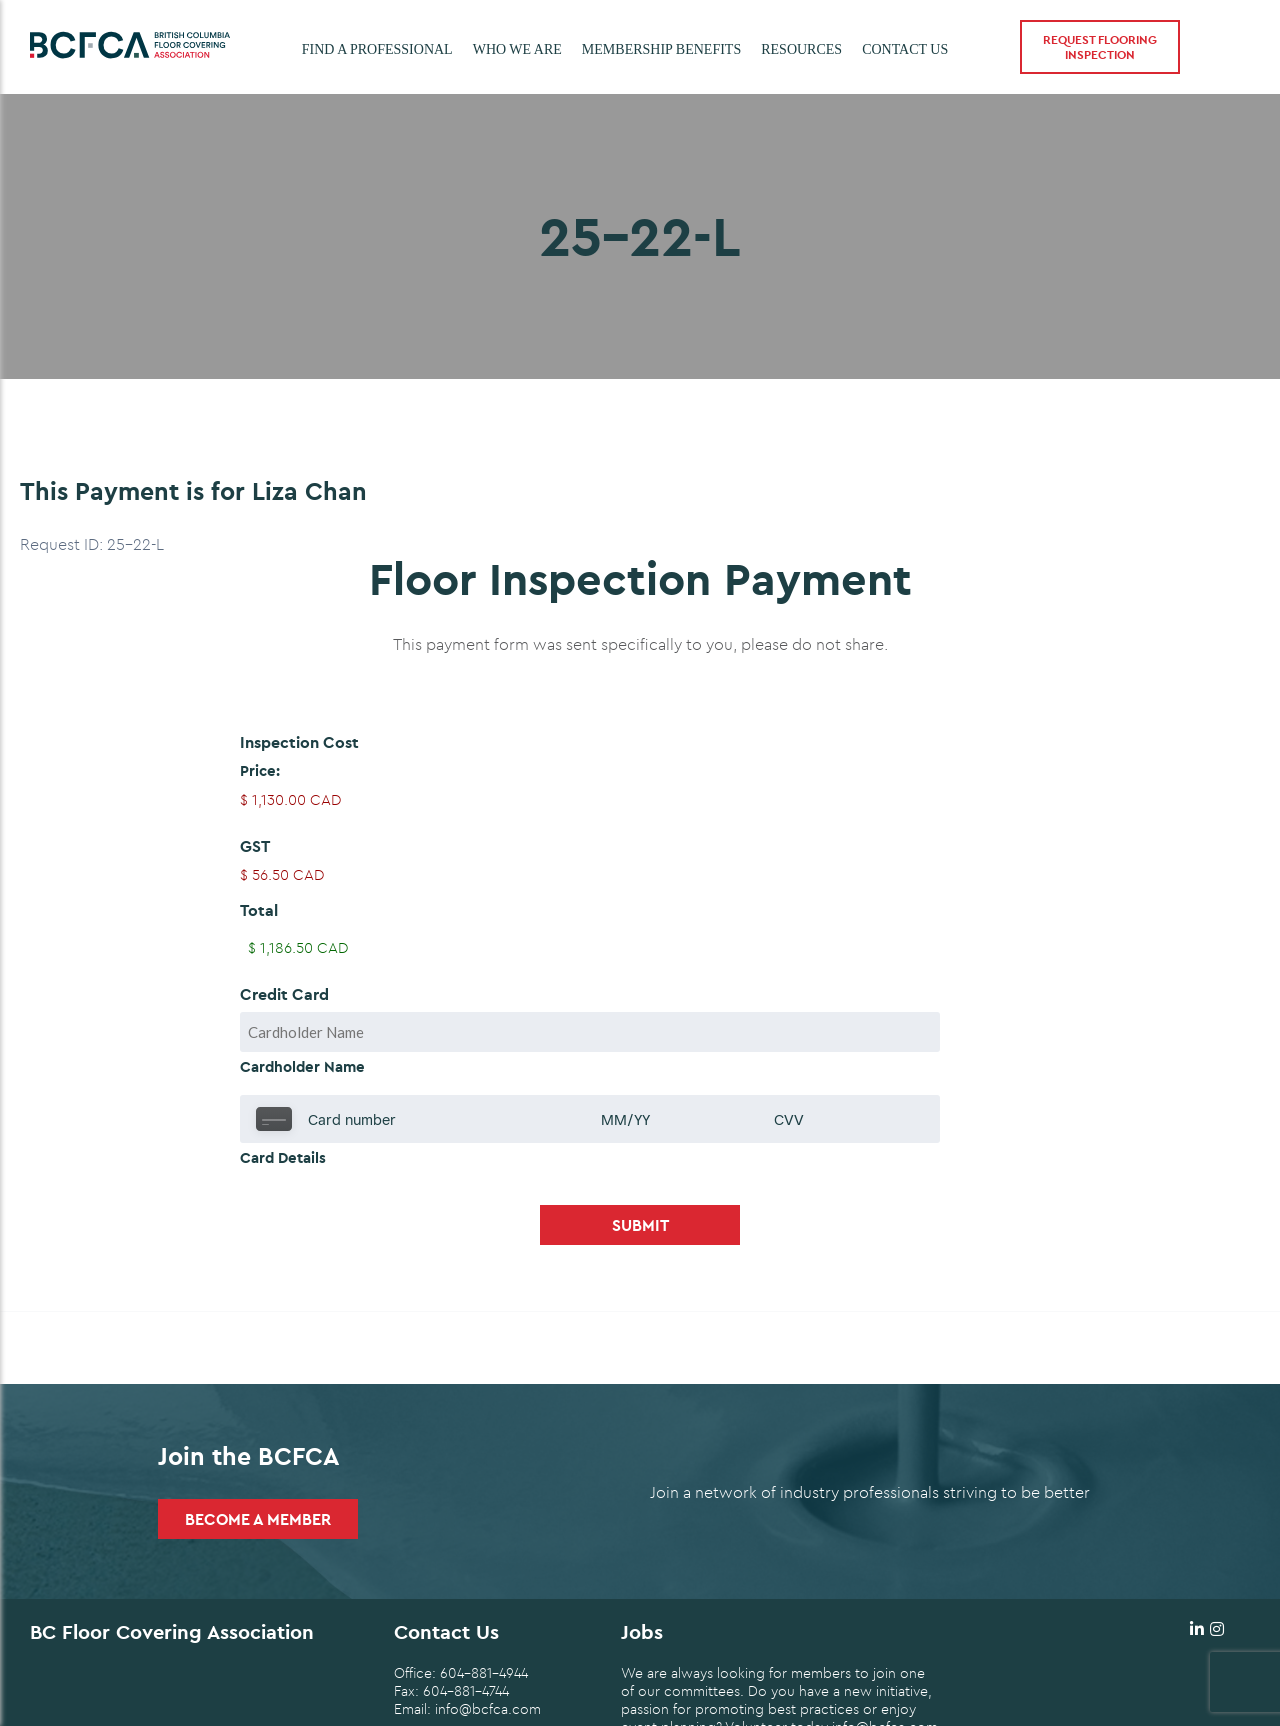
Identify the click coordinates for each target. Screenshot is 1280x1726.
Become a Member (258, 1519)
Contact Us (905, 49)
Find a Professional (377, 49)
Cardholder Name (302, 1066)
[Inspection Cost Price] (640, 800)
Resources (801, 49)
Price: (260, 770)
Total (259, 910)
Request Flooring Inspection (1100, 47)
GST (255, 846)
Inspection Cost (299, 742)
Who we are (517, 49)
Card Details (283, 1157)
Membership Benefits (661, 49)
